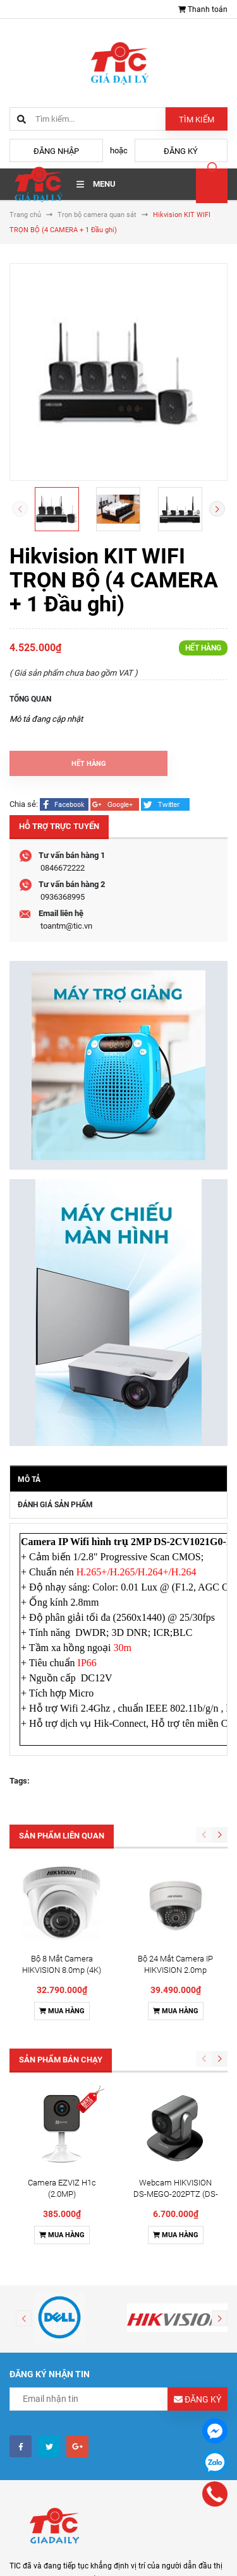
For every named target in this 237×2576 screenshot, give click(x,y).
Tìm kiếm (196, 119)
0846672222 (62, 868)
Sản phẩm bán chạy (60, 1974)
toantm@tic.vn (66, 926)
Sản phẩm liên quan (61, 1835)
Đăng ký (181, 151)
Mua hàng (62, 1926)
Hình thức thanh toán (55, 2552)
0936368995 (62, 897)
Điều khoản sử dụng (53, 2535)
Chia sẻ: (23, 804)
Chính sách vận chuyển (59, 2568)
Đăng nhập (56, 151)
